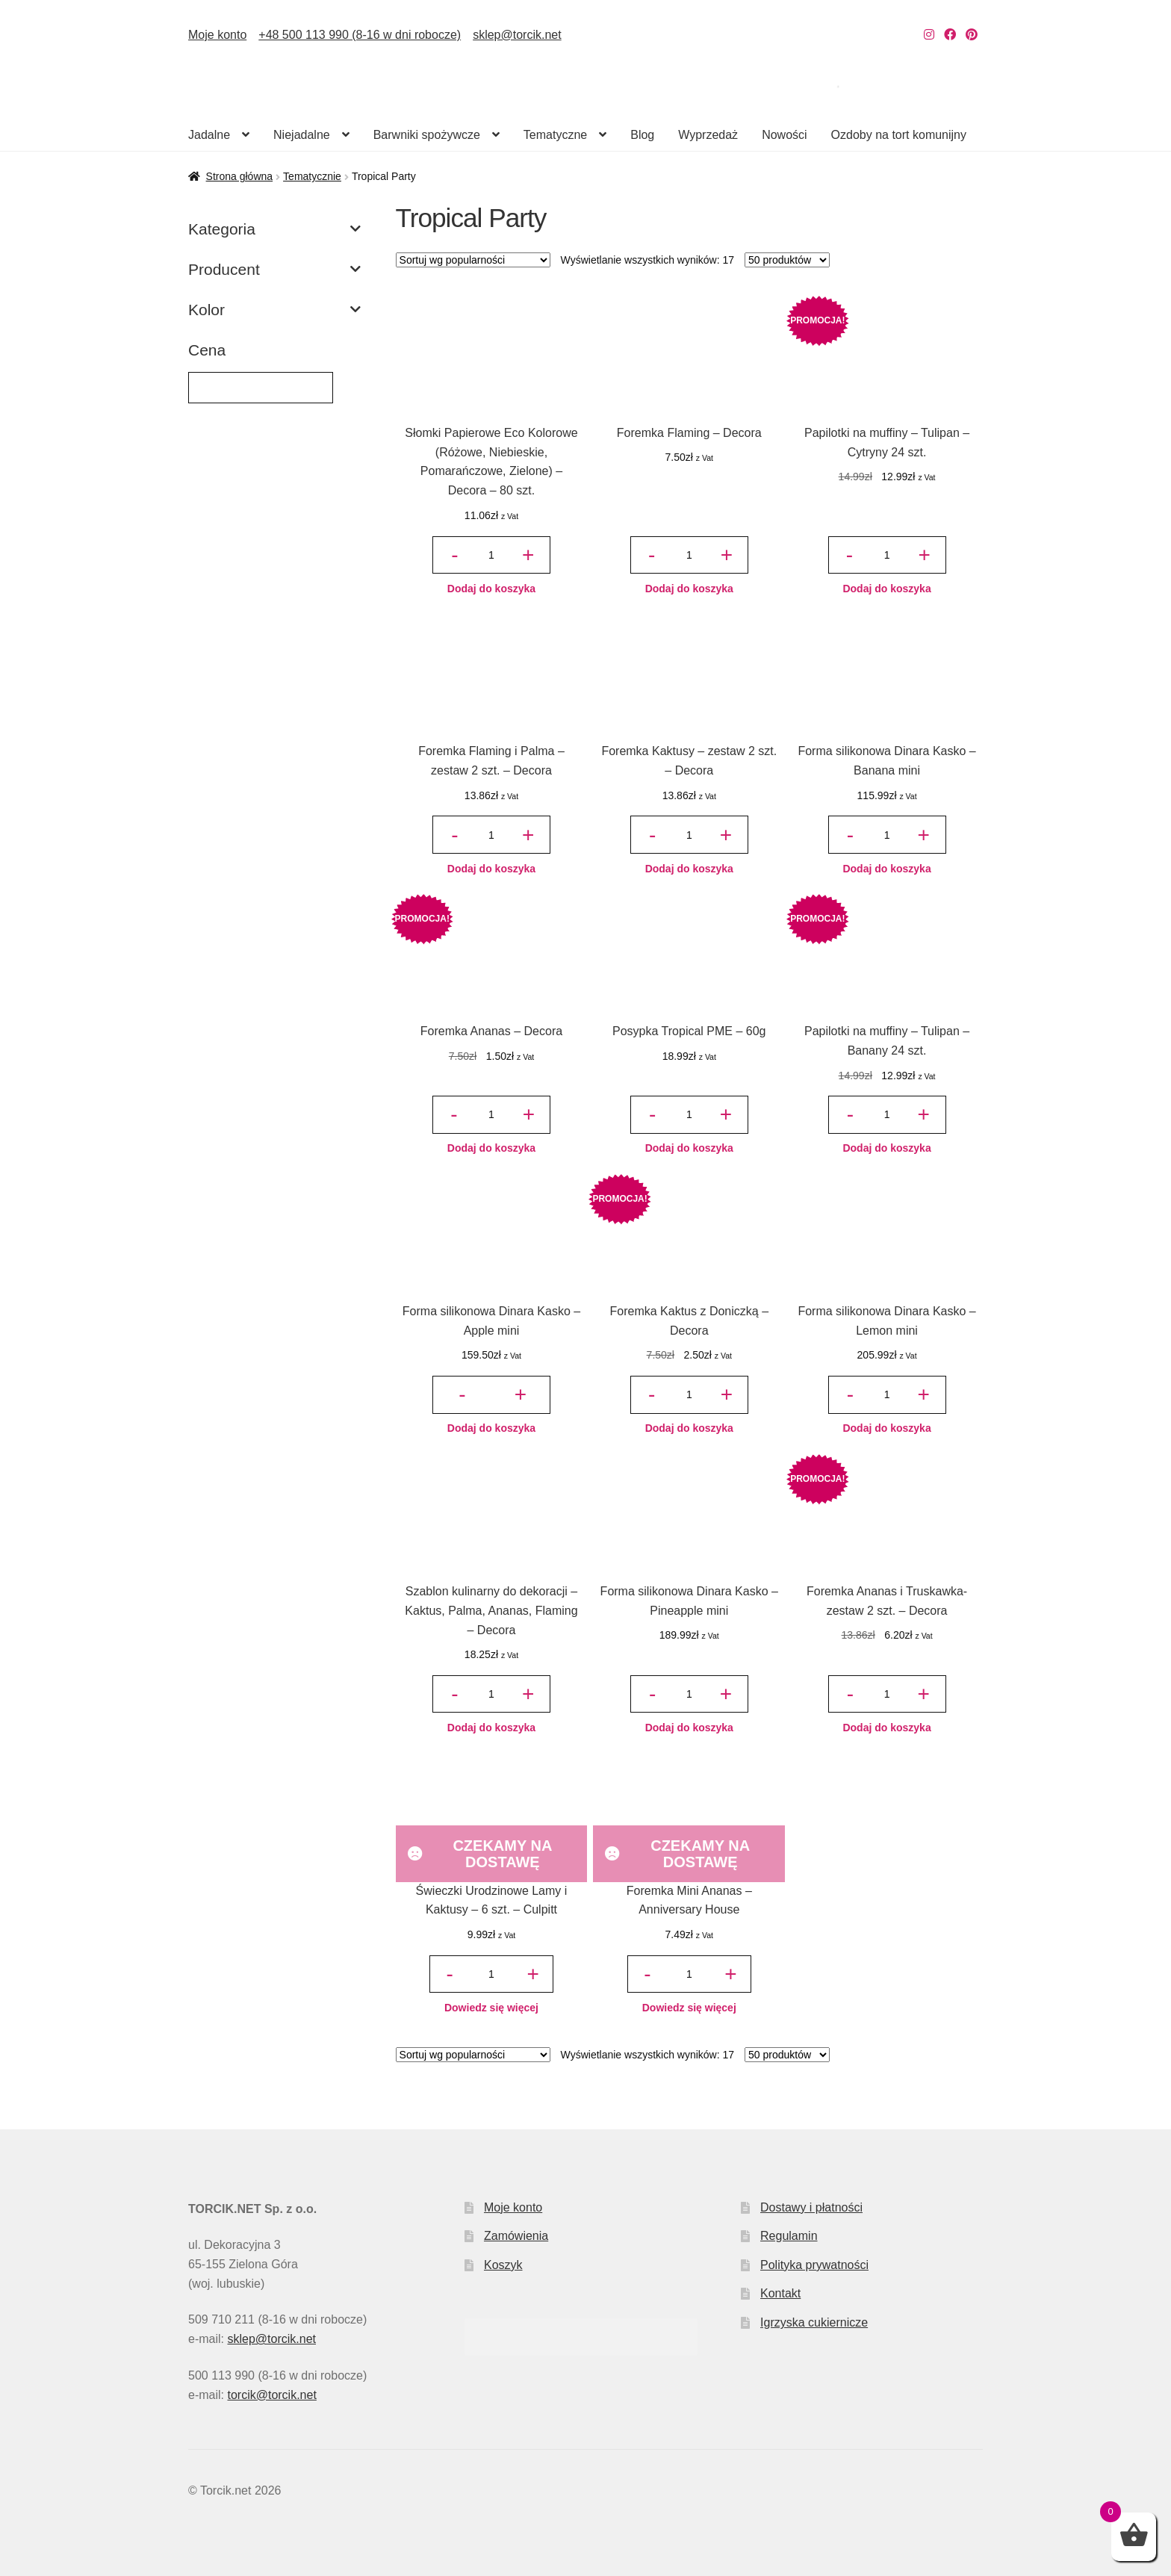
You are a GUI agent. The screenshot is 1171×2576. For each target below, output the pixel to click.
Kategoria (274, 229)
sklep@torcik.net (517, 34)
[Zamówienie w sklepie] (473, 259)
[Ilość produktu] (491, 555)
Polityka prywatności (814, 2265)
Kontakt (780, 2293)
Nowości (784, 134)
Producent (274, 269)
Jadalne (209, 134)
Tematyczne (555, 134)
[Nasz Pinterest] (972, 34)
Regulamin (788, 2235)
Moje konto (217, 34)
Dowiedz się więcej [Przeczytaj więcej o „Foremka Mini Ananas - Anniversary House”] (689, 2008)
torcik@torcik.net (271, 2395)
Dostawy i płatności (811, 2207)
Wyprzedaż (708, 134)
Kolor (274, 310)
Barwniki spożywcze (426, 134)
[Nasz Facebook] (950, 34)
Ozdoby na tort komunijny (898, 134)
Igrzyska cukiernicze (814, 2322)
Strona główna (239, 176)
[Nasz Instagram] (929, 34)
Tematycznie (312, 176)
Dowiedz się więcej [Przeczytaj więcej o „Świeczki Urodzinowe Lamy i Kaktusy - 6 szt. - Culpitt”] (491, 2008)
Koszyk (503, 2265)
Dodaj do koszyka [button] (491, 589)
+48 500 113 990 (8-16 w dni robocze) (359, 34)
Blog (642, 134)
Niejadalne (301, 134)
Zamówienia (516, 2235)
